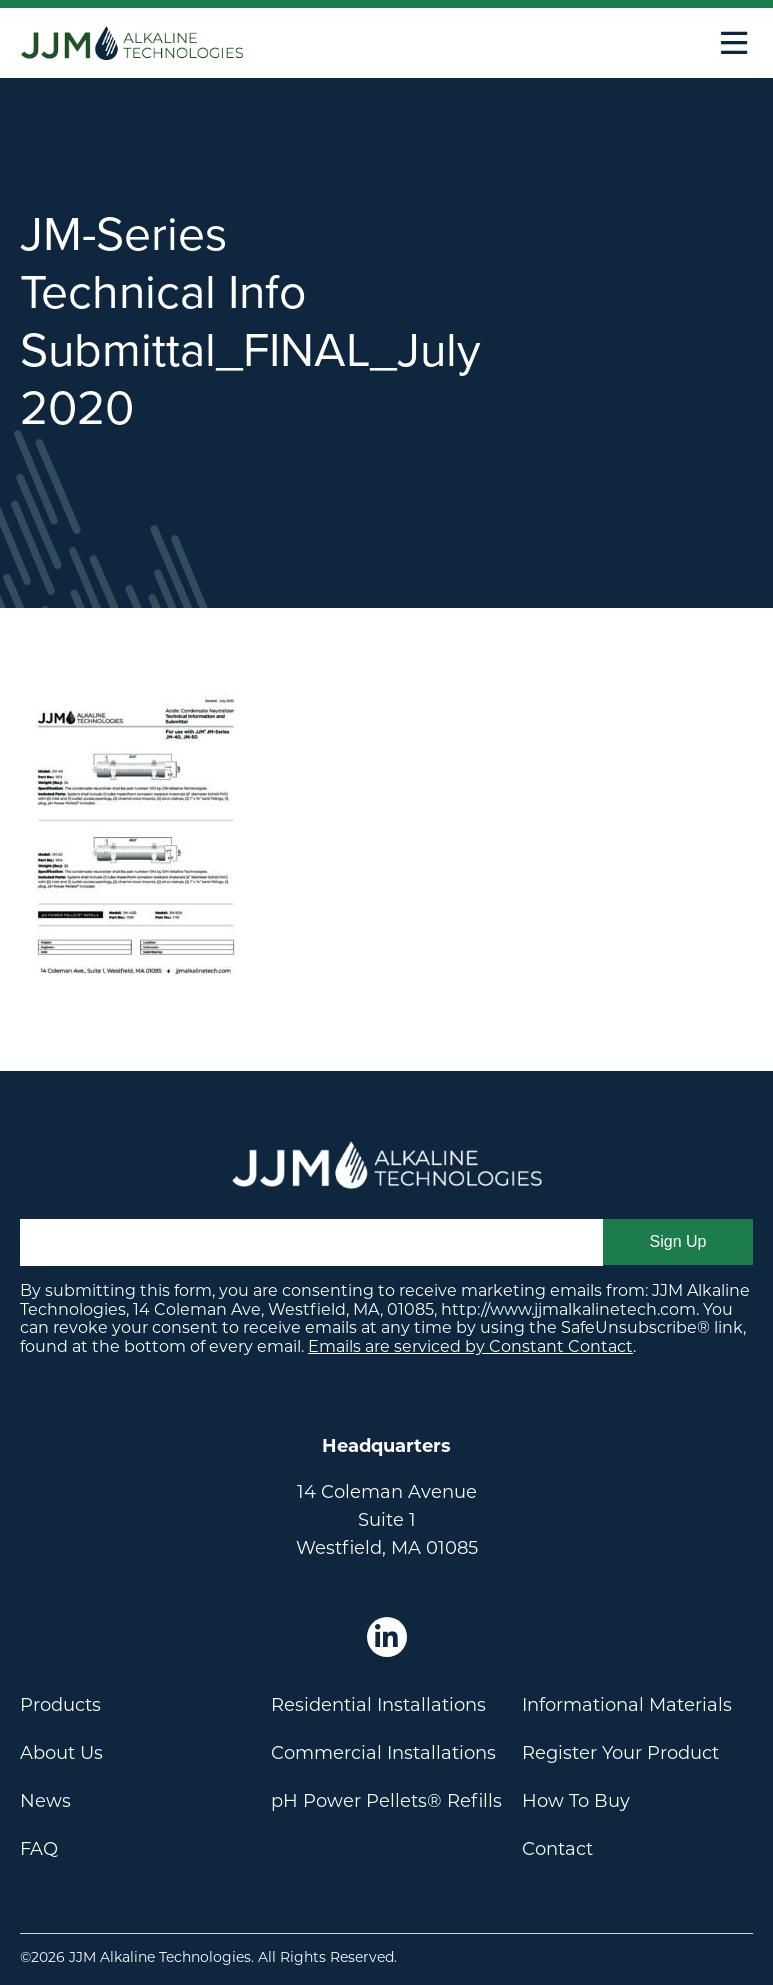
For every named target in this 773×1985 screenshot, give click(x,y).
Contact (557, 1849)
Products (60, 1705)
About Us (61, 1753)
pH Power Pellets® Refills (386, 1801)
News (45, 1801)
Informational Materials (627, 1705)
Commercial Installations (383, 1753)
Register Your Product (620, 1753)
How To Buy (576, 1801)
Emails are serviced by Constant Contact (470, 1346)
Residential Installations (378, 1705)
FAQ (39, 1849)
